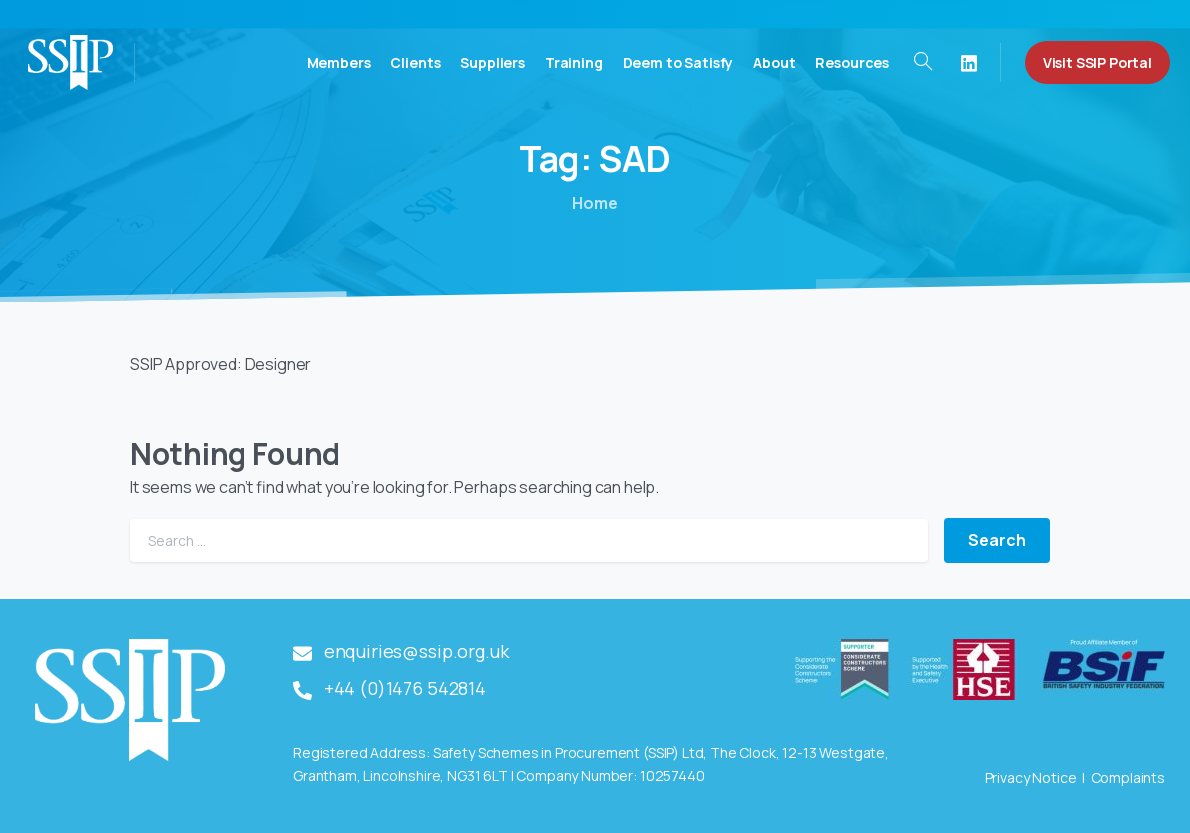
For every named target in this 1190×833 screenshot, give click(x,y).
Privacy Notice (1031, 777)
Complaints (1128, 777)
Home (594, 203)
